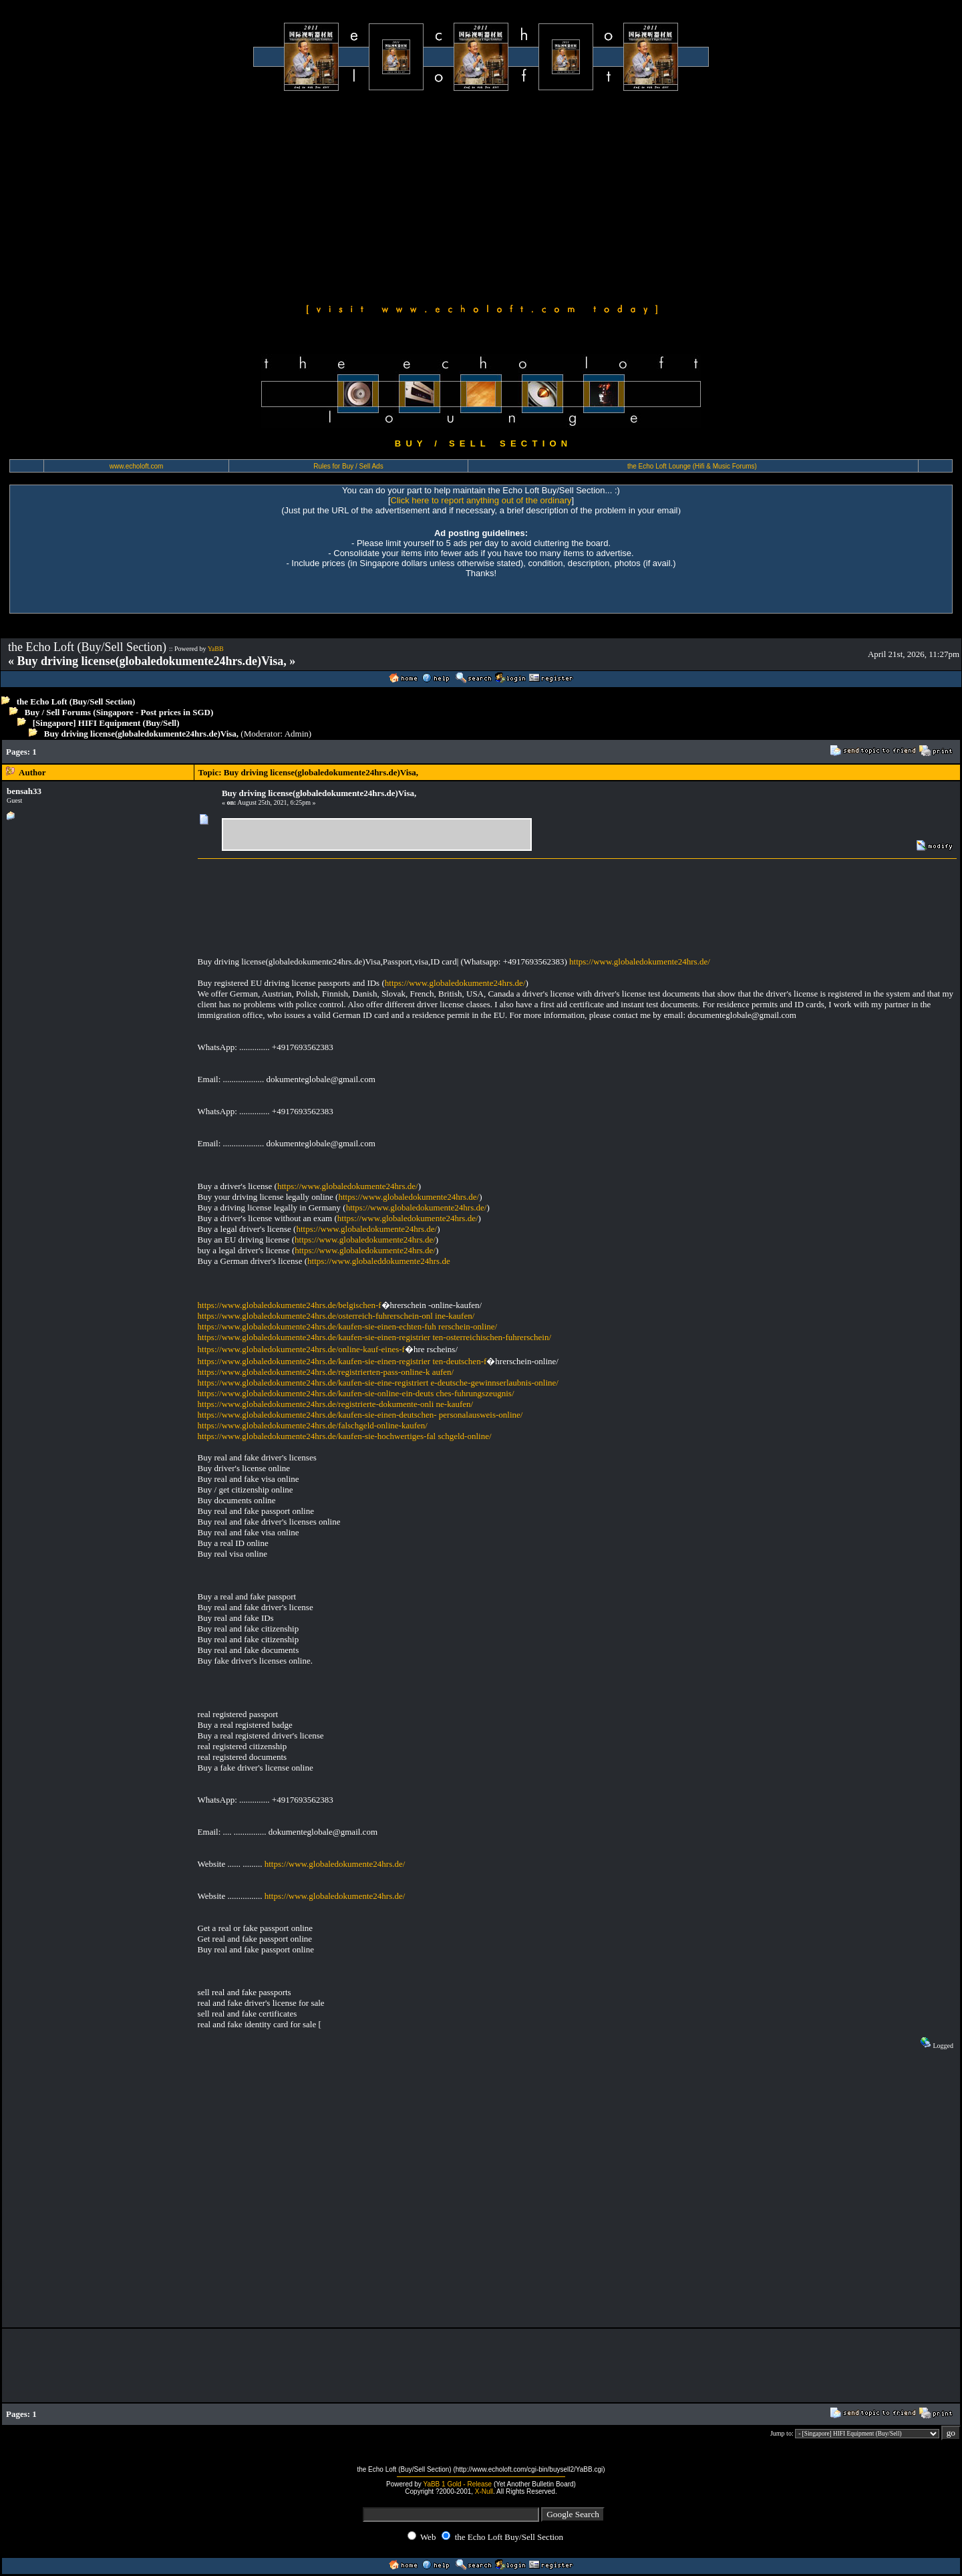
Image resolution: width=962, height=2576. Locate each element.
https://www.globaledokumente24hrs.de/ (639, 961)
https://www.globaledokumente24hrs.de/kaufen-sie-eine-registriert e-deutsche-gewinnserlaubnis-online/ (378, 1383)
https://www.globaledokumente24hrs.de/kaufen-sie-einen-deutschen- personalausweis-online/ (360, 1415)
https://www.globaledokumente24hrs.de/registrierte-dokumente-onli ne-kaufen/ (336, 1404)
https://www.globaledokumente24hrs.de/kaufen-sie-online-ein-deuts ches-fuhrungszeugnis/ (356, 1393)
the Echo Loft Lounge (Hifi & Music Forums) (692, 466)
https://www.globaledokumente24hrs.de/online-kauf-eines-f (301, 1349)
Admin (297, 734)
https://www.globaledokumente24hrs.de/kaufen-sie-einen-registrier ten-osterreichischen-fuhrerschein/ (374, 1337)
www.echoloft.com (137, 466)
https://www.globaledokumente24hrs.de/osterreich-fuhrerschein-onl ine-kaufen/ (336, 1316)
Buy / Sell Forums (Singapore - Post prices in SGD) (119, 712)
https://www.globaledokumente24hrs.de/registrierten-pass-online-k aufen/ (326, 1372)
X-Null (484, 2491)
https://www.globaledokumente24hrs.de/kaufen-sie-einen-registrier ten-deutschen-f (342, 1361)
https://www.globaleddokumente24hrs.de (378, 1261)
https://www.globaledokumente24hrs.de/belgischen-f (289, 1305)
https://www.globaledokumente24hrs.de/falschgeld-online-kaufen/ (313, 1425)
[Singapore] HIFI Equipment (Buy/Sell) (106, 723)
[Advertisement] (481, 195)
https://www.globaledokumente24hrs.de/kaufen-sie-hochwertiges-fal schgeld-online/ (345, 1436)
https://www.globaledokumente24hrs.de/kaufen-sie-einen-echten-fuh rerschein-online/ (348, 1326)
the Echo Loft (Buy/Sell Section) (76, 701)
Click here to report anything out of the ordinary (481, 500)
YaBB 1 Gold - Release (457, 2484)
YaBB (216, 648)
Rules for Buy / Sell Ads (348, 466)
